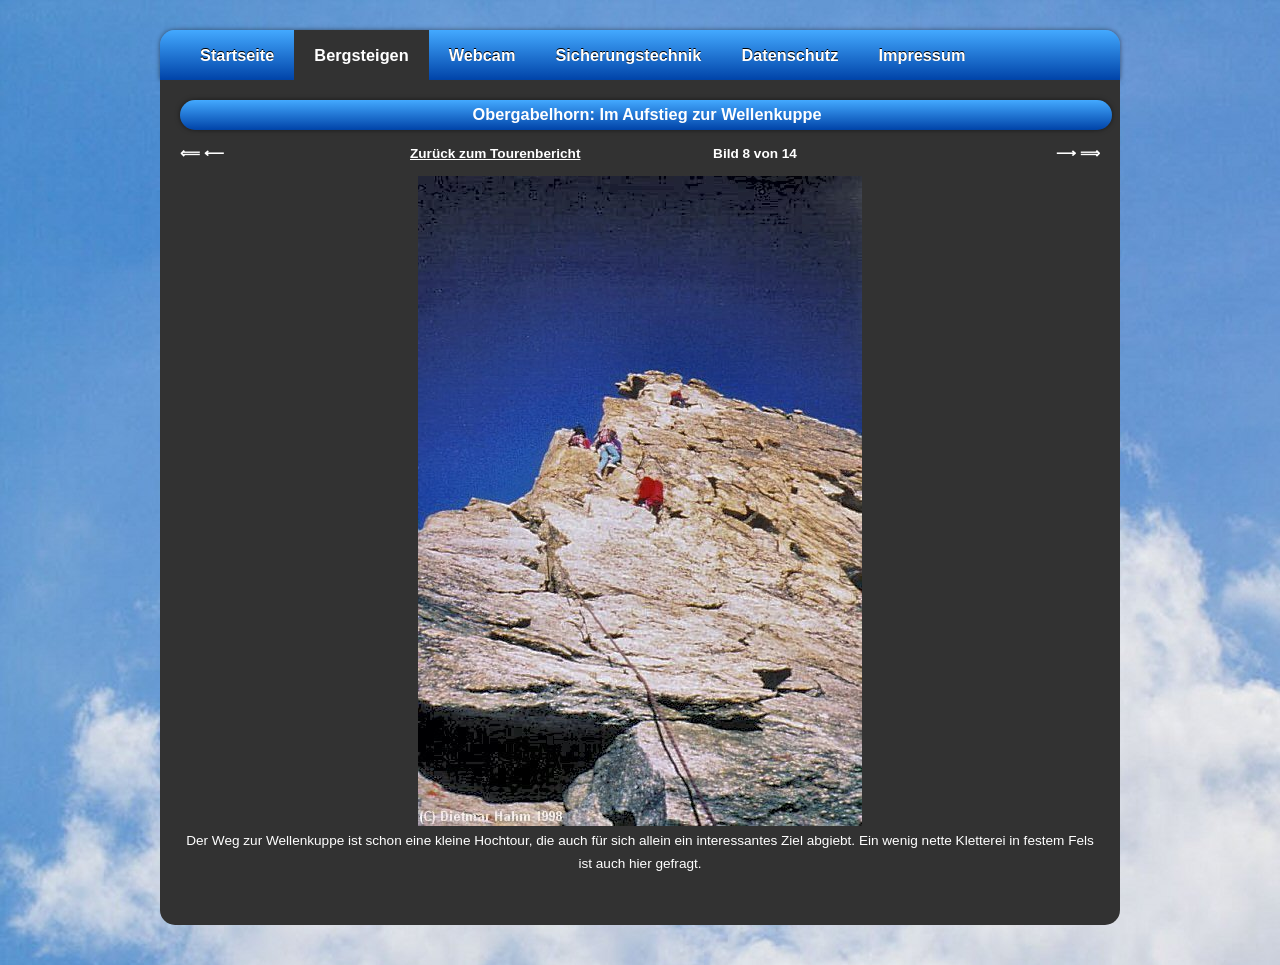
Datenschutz (789, 55)
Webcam (482, 55)
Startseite (237, 55)
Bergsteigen (361, 55)
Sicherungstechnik (628, 55)
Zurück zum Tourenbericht (495, 153)
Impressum (921, 55)
